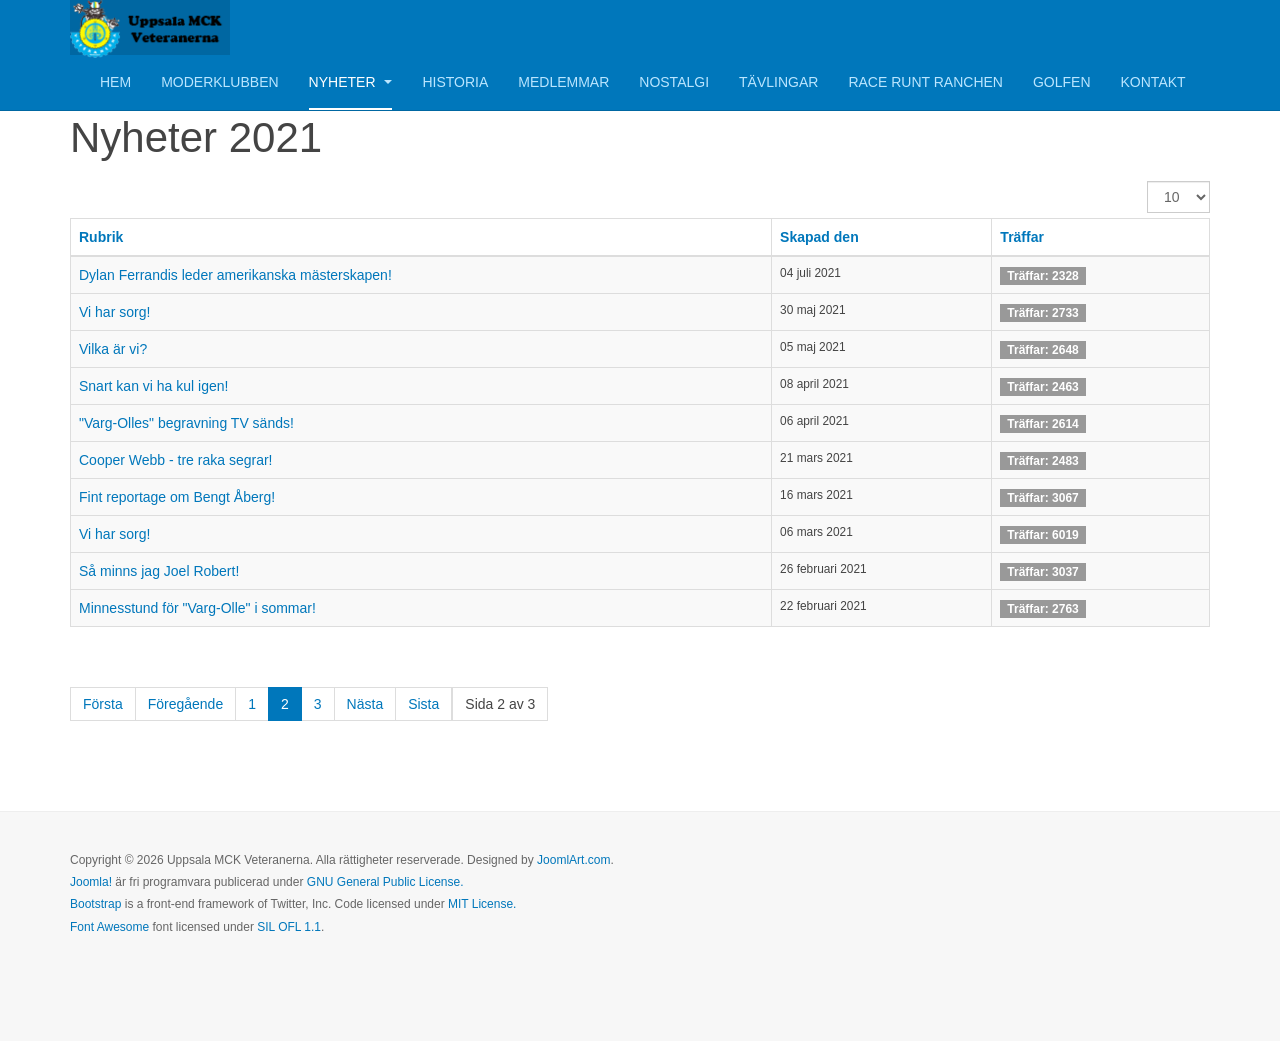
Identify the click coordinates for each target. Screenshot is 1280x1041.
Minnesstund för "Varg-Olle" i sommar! (197, 608)
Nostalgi (674, 82)
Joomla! (91, 882)
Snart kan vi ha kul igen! (153, 386)
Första (103, 704)
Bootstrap (95, 904)
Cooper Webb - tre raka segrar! (176, 460)
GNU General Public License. (385, 882)
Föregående (186, 704)
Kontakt (1153, 82)
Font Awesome (109, 927)
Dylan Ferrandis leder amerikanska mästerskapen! (235, 275)
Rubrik (101, 237)
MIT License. (482, 904)
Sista (423, 704)
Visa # (1147, 181)
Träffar (1022, 237)
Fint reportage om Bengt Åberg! (177, 497)
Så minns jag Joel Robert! (159, 571)
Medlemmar (563, 82)
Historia (455, 82)
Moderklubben (219, 82)
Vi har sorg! (114, 312)
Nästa (365, 704)
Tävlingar (778, 82)
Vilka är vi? (113, 349)
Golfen (1062, 82)
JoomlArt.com (573, 860)
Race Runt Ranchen (925, 82)
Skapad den (819, 237)
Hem (115, 82)
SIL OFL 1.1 (289, 927)
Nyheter (351, 82)
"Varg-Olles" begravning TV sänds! (186, 423)
